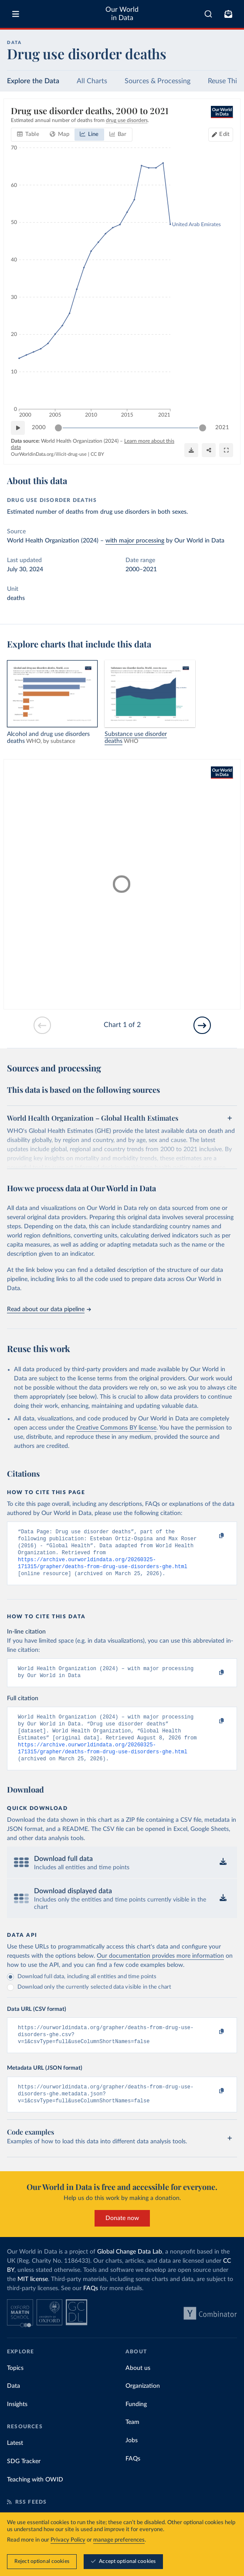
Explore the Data (33, 81)
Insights (17, 2423)
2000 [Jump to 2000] (39, 427)
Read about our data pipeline (49, 1309)
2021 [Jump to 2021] (222, 427)
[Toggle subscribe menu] (228, 14)
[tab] (28, 135)
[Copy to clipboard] (212, 1536)
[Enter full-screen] (226, 450)
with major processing (134, 541)
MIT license (32, 2298)
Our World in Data (122, 13)
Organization (142, 2405)
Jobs (131, 2460)
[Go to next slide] (202, 1025)
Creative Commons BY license (116, 1428)
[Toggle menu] (15, 14)
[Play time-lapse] (18, 428)
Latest (15, 2462)
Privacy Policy (68, 2540)
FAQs (90, 2308)
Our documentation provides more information (160, 1970)
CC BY (97, 454)
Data (13, 2405)
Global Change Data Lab (129, 2271)
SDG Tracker (24, 2481)
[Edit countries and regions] (220, 135)
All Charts (92, 81)
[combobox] (208, 14)
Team (132, 2441)
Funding (136, 2423)
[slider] (58, 428)
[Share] (209, 450)
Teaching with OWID (35, 2499)
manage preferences (119, 2540)
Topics (15, 2387)
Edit (224, 134)
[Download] (191, 450)
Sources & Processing (157, 81)
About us (137, 2387)
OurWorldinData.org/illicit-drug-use (49, 454)
